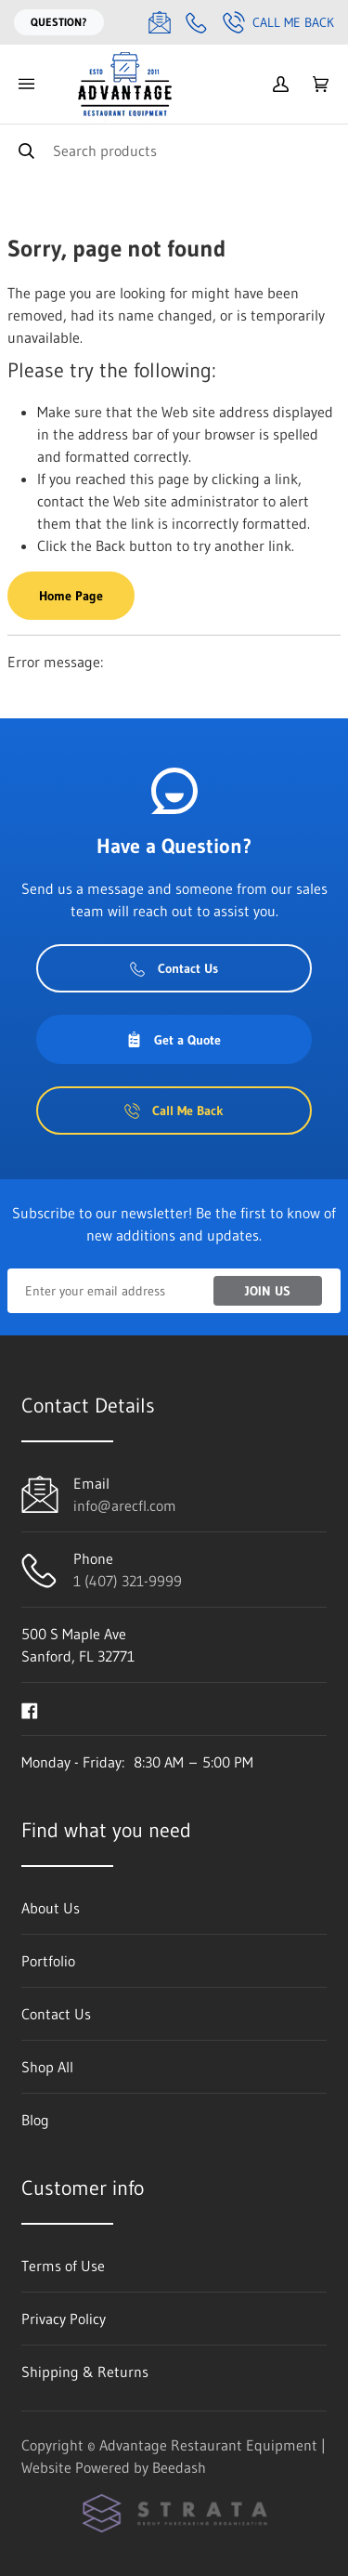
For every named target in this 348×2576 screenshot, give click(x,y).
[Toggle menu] (26, 84)
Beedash (179, 2467)
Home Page (71, 595)
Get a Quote (173, 1040)
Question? (59, 22)
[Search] (174, 150)
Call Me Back (278, 22)
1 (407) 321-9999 (127, 1580)
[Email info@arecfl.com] (159, 22)
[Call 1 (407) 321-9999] (197, 22)
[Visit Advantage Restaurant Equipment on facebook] (29, 1709)
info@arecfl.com (124, 1505)
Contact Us (174, 968)
